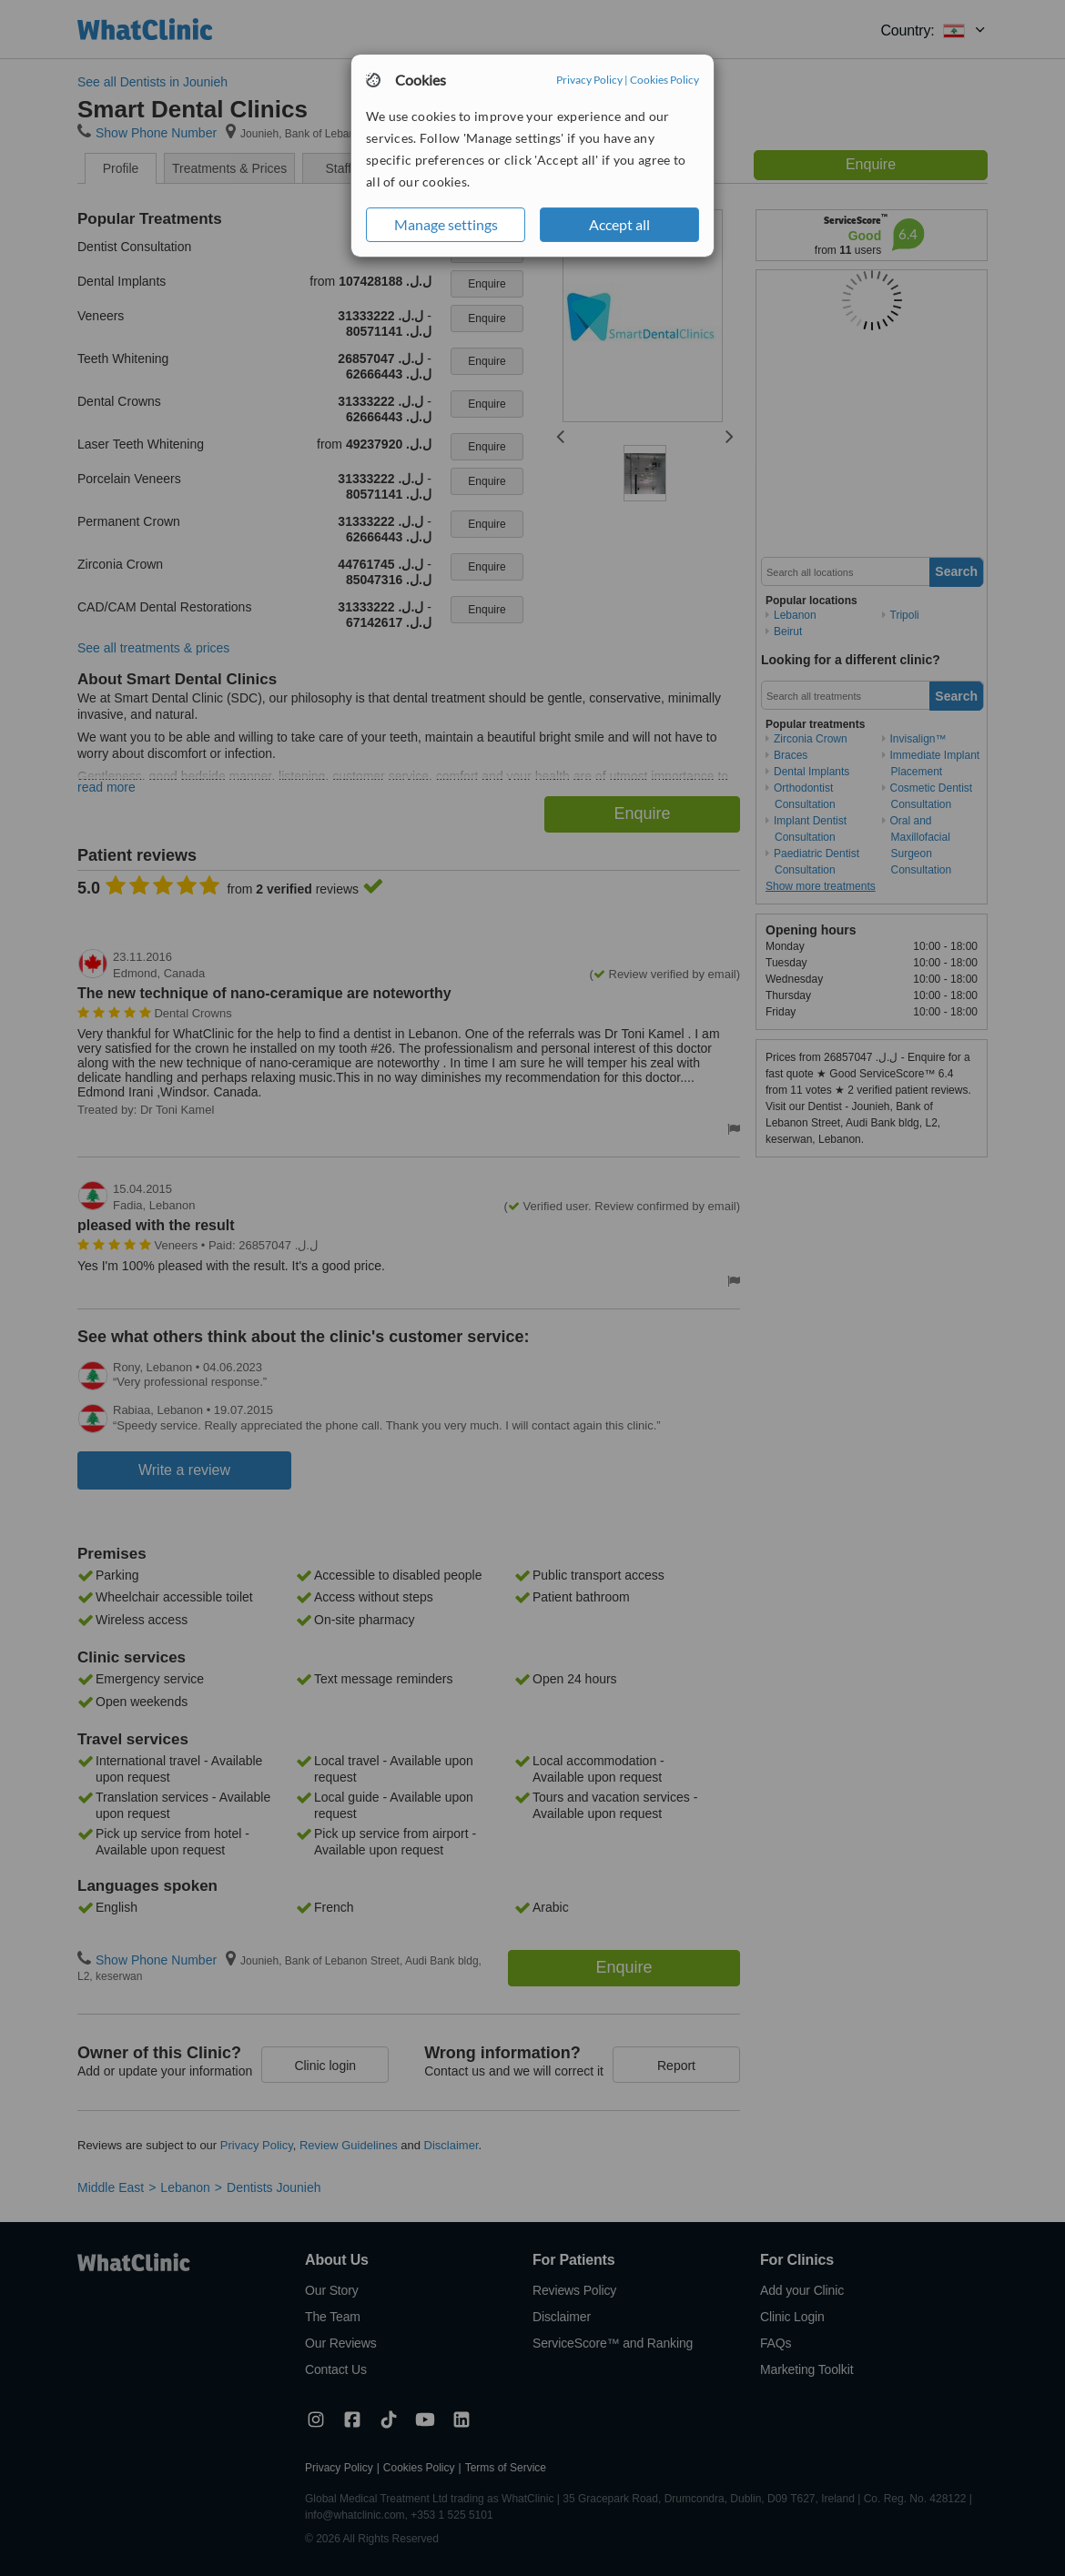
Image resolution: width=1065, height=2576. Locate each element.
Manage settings (446, 224)
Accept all (619, 224)
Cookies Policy (664, 79)
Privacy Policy (589, 79)
